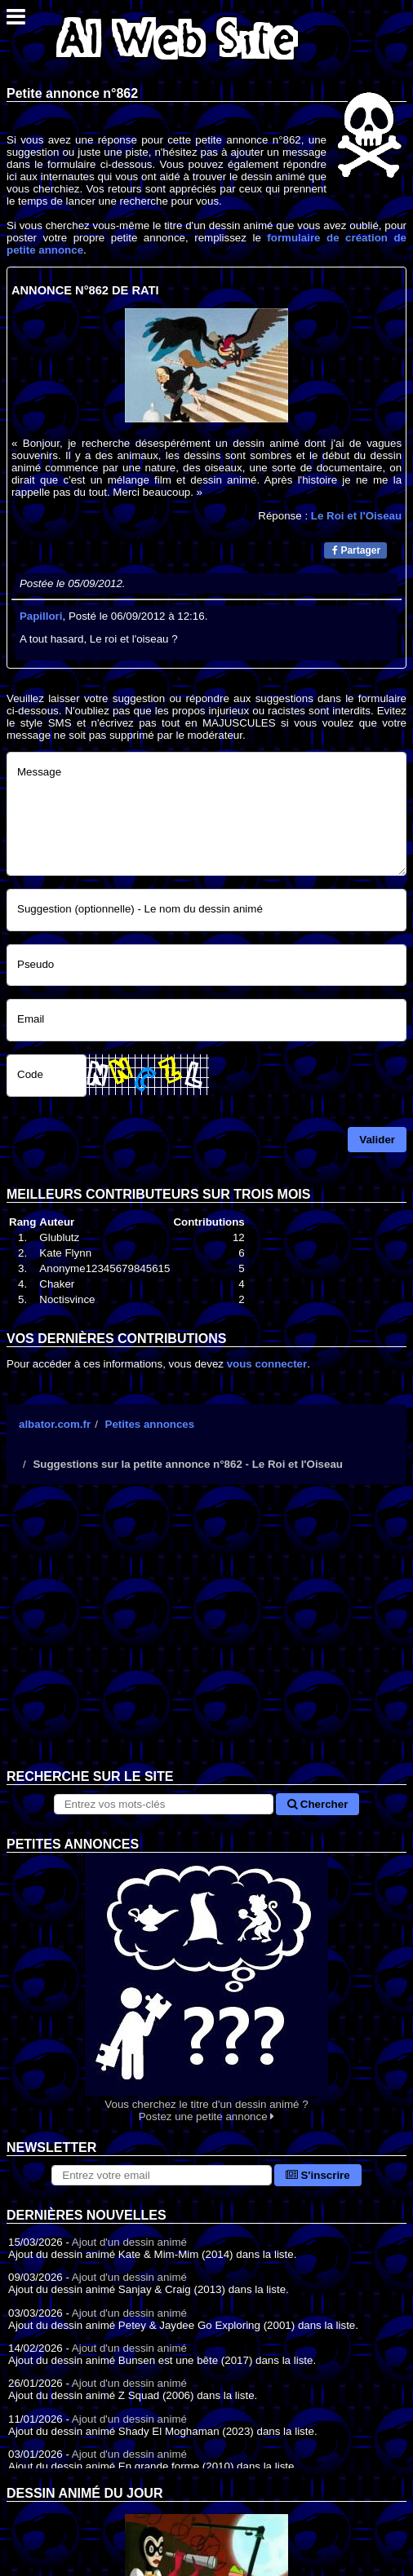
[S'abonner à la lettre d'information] (161, 2175)
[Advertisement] (206, 1639)
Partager (356, 550)
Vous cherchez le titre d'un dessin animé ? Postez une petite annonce (206, 1988)
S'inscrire (318, 2175)
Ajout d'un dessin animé (129, 2242)
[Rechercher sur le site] (164, 1804)
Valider (377, 1139)
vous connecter (267, 1364)
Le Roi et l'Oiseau (356, 516)
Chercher (317, 1804)
